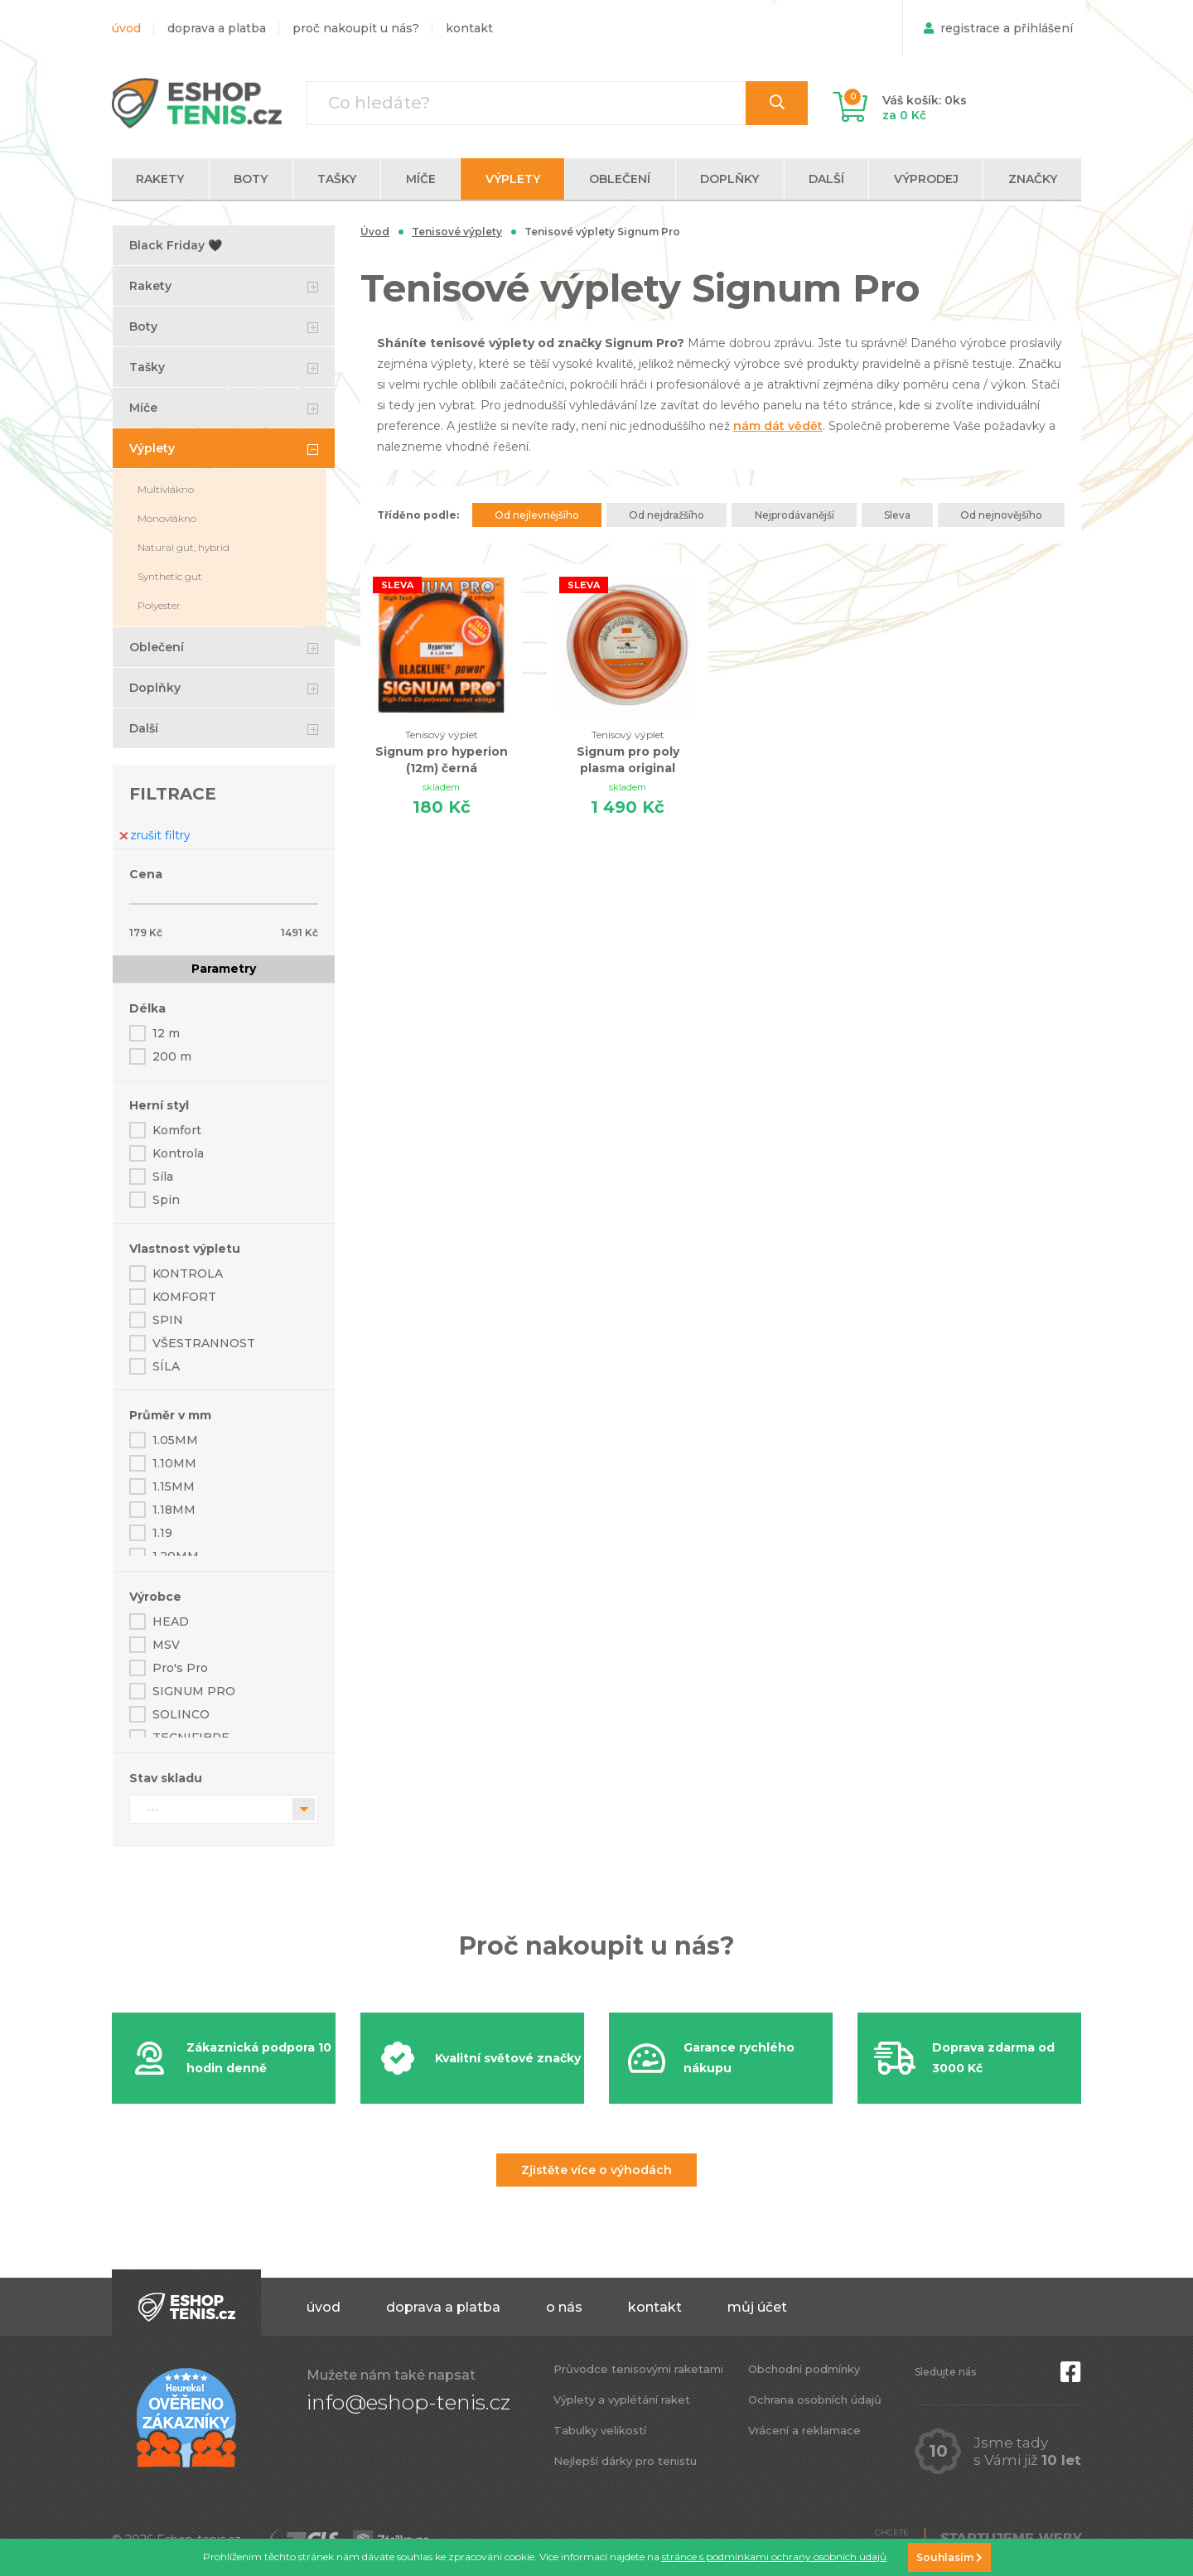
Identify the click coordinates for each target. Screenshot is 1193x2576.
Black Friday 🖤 (175, 245)
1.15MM (173, 1486)
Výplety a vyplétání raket (621, 2399)
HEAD (170, 1621)
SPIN (167, 1319)
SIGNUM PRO (193, 1691)
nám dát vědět (778, 425)
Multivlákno (166, 489)
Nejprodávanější (794, 515)
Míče (143, 407)
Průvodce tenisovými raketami (638, 2368)
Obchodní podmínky (804, 2368)
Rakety (150, 285)
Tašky (147, 367)
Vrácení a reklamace (804, 2430)
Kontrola (178, 1153)
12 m (166, 1033)
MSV (166, 1644)
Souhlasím (949, 2557)
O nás (564, 2307)
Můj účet (757, 2307)
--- (153, 1809)
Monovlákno (167, 518)
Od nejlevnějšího (537, 515)
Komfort (176, 1130)
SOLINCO (181, 1714)
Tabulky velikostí (599, 2430)
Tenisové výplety (457, 231)
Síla (162, 1176)
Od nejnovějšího (1001, 515)
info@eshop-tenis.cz (408, 2402)
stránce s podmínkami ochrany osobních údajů (774, 2556)
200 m (171, 1056)
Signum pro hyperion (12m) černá (441, 751)
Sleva (897, 515)
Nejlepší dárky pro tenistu (625, 2460)
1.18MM (174, 1509)
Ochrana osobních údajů (814, 2399)
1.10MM (174, 1463)
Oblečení (156, 647)
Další (143, 728)
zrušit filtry (155, 835)
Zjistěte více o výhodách (596, 2170)
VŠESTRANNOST (203, 1343)
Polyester (159, 605)
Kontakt (469, 28)
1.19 (162, 1532)
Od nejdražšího (666, 515)
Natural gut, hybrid (183, 547)
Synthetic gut (170, 576)
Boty (143, 326)
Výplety (152, 448)
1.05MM (175, 1440)
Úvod (126, 28)
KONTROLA (187, 1273)
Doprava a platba (216, 28)
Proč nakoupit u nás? (355, 28)
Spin (166, 1199)
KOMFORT (184, 1296)
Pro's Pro (180, 1667)
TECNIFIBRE (190, 1737)
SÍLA (166, 1366)
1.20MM (175, 1556)
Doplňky (155, 687)
